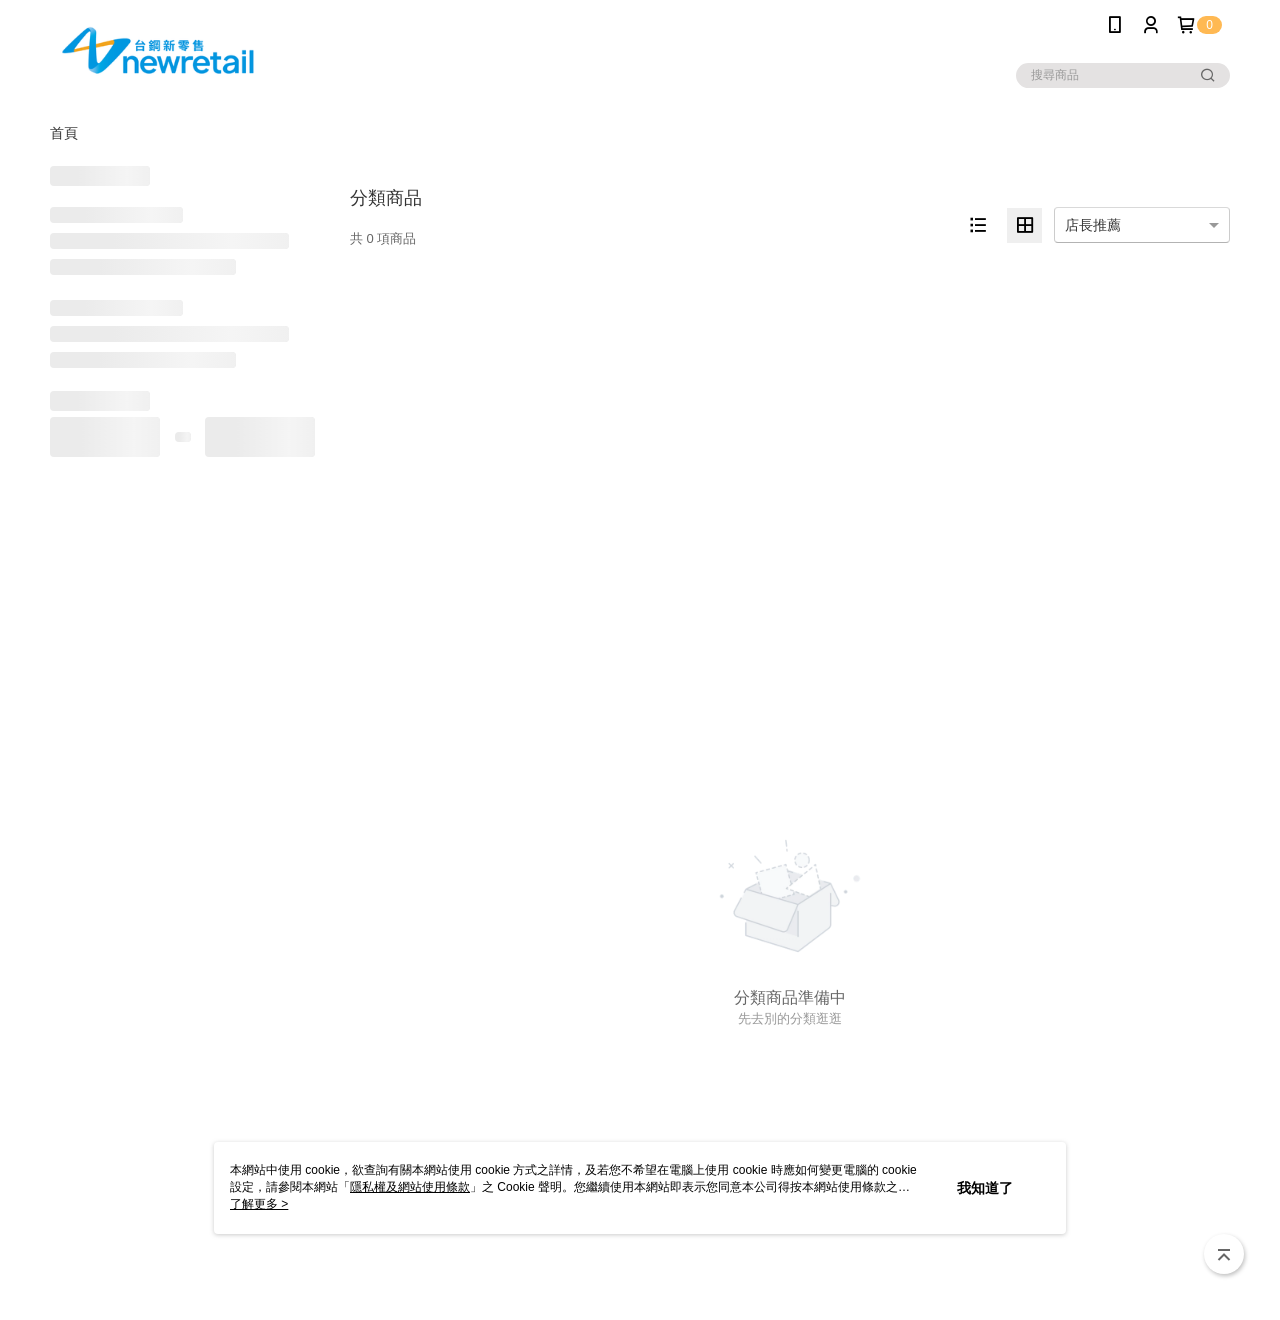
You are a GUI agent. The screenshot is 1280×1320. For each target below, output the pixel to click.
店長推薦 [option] (1093, 225)
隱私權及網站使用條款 (410, 1187)
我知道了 (985, 1188)
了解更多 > (259, 1204)
